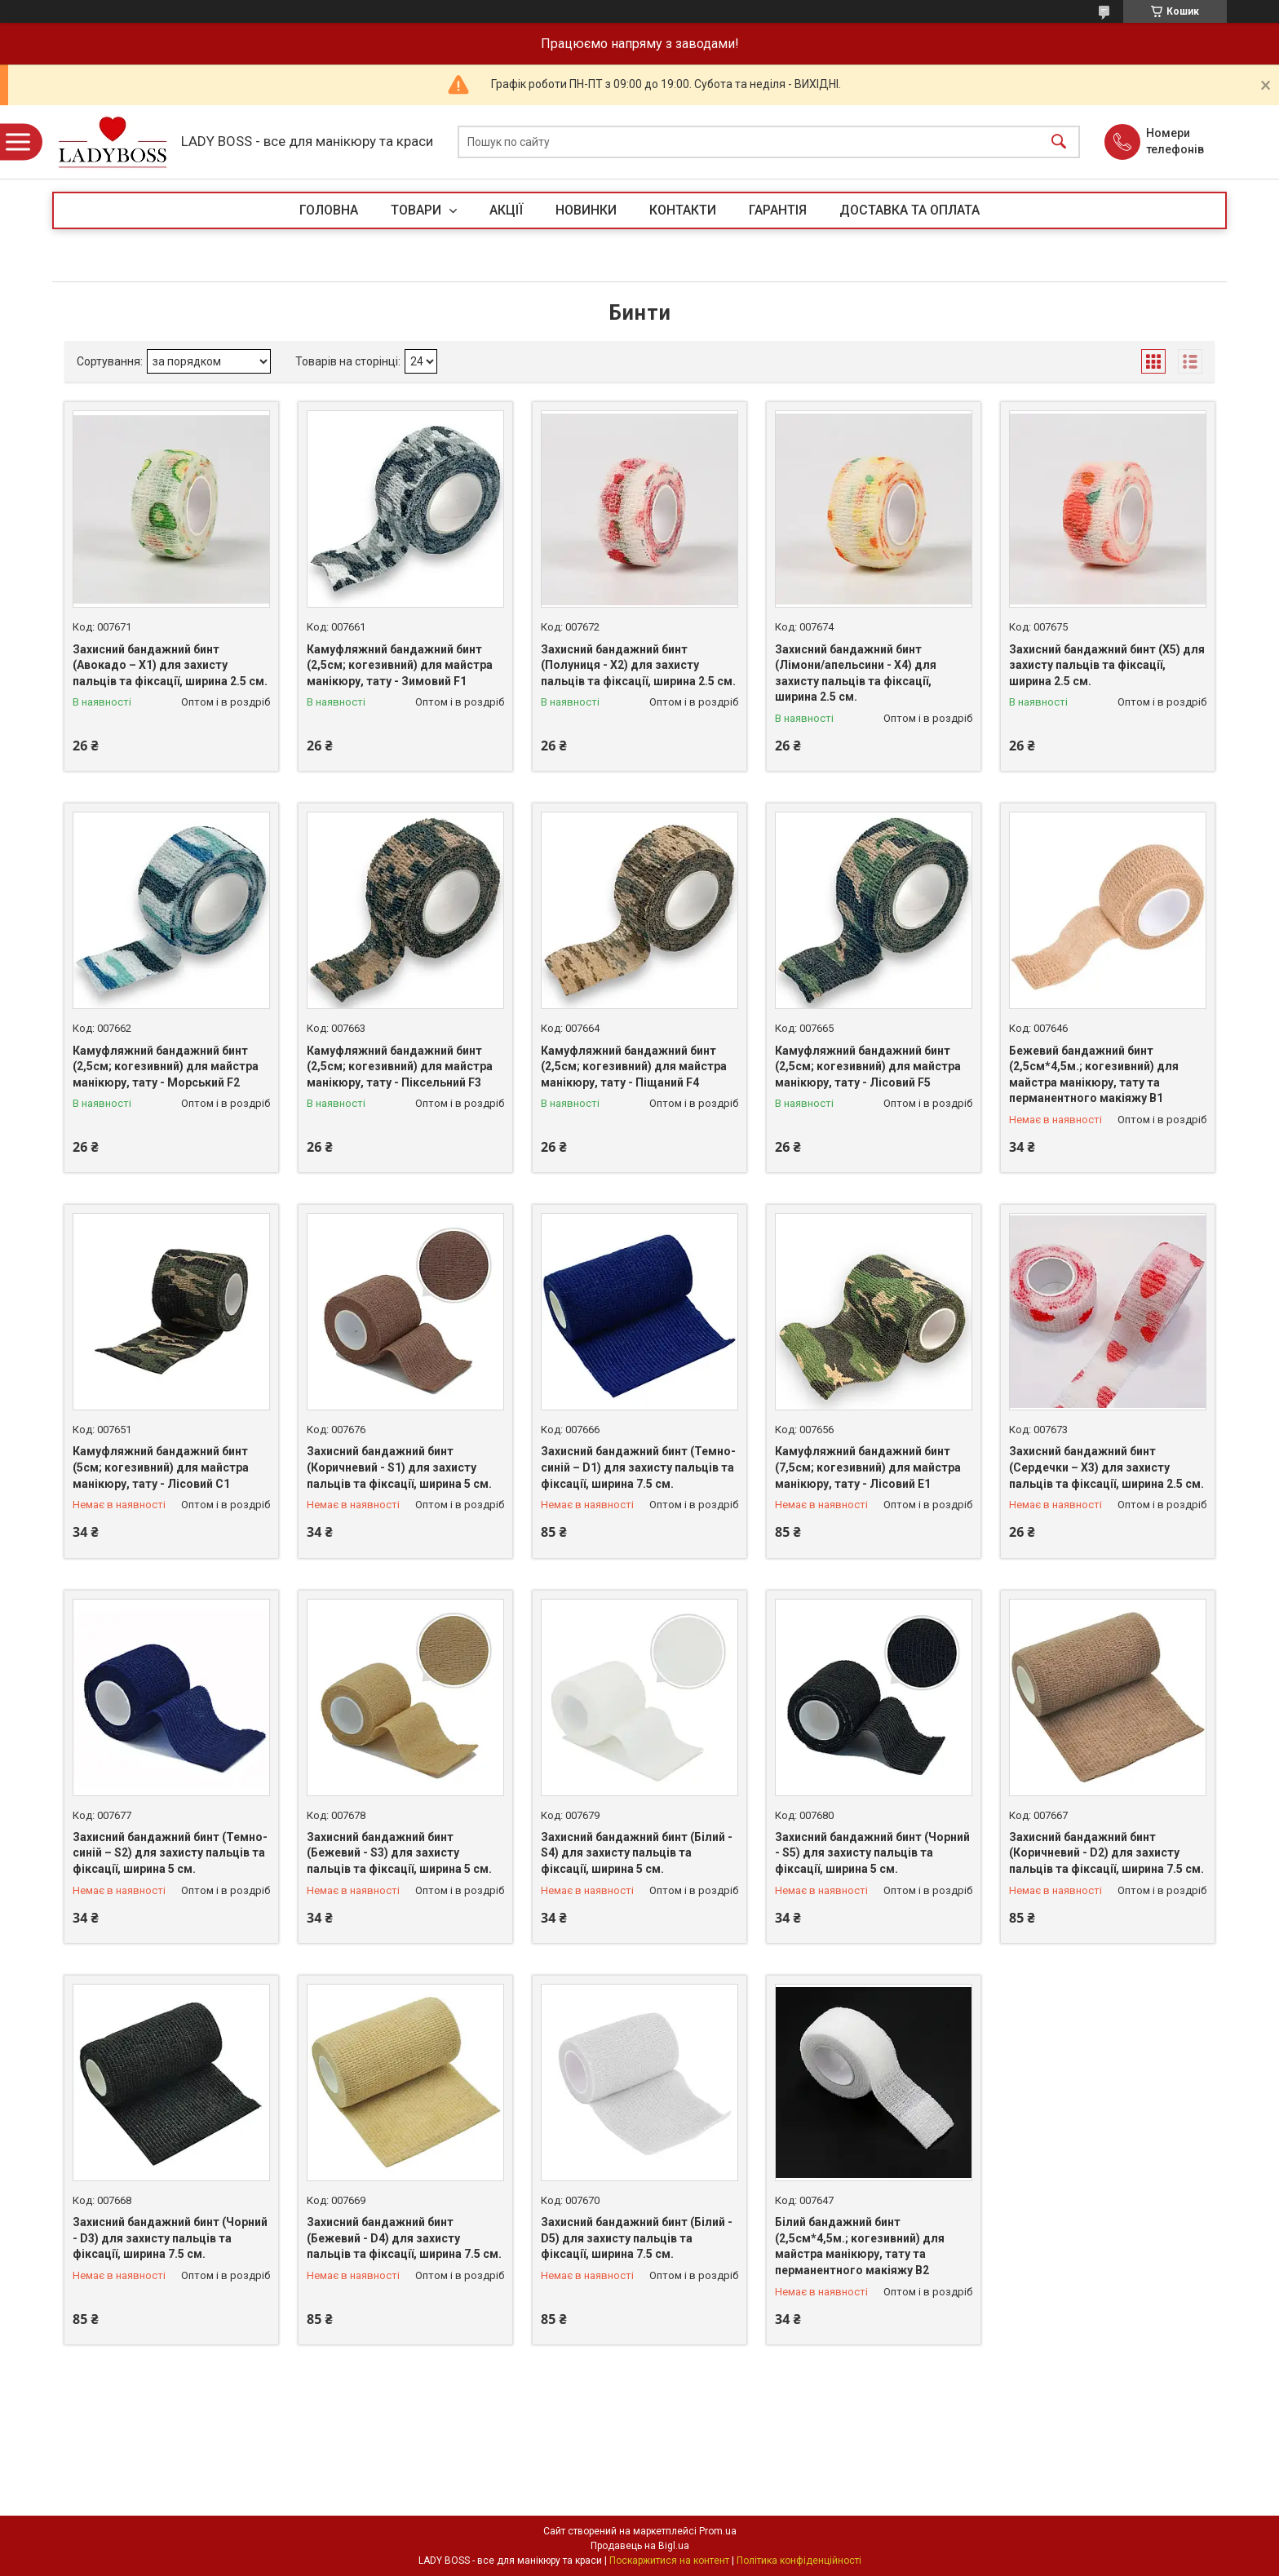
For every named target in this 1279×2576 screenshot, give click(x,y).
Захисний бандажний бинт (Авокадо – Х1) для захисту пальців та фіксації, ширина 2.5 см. (170, 665)
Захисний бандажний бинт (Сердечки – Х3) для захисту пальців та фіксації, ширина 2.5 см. (1106, 1467)
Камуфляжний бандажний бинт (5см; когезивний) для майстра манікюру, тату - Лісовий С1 (161, 1467)
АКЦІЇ (506, 210)
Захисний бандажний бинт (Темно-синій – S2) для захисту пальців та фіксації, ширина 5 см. (170, 1852)
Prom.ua (718, 2531)
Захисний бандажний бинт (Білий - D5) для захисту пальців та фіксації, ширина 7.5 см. (636, 2237)
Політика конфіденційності (799, 2560)
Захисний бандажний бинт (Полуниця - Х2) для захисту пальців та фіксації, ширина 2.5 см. (638, 665)
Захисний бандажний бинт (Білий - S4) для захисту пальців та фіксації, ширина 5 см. (636, 1852)
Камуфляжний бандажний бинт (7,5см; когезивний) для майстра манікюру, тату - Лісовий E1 (868, 1467)
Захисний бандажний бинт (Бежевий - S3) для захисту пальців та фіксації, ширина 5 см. (399, 1852)
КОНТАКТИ (682, 210)
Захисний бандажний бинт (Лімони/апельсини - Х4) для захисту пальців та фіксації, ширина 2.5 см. (855, 673)
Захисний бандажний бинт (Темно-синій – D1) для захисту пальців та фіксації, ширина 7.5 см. (638, 1467)
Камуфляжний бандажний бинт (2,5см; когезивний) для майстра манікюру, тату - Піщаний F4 (634, 1066)
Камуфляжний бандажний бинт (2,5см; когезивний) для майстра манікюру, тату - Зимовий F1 (400, 665)
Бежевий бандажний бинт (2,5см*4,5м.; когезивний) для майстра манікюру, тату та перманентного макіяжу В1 (1094, 1074)
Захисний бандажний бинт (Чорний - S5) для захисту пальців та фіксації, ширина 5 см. (872, 1852)
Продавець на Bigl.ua (640, 2546)
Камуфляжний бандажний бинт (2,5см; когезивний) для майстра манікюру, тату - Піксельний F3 (400, 1066)
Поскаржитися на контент (669, 2560)
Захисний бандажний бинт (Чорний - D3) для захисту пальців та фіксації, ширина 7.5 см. (170, 2237)
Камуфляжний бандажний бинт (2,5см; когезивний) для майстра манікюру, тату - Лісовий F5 (868, 1066)
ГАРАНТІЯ (778, 210)
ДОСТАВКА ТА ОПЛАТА (909, 210)
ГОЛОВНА (328, 210)
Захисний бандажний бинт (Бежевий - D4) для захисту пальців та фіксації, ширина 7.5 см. (404, 2237)
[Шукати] (1058, 142)
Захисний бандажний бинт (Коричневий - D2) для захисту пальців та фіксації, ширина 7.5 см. (1106, 1852)
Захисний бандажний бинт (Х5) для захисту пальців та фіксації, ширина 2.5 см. (1107, 665)
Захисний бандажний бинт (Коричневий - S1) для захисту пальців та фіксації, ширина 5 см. (399, 1467)
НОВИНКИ (586, 210)
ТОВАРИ (418, 210)
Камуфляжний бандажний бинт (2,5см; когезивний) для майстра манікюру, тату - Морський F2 (166, 1066)
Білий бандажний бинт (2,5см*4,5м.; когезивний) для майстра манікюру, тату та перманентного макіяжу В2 (860, 2246)
